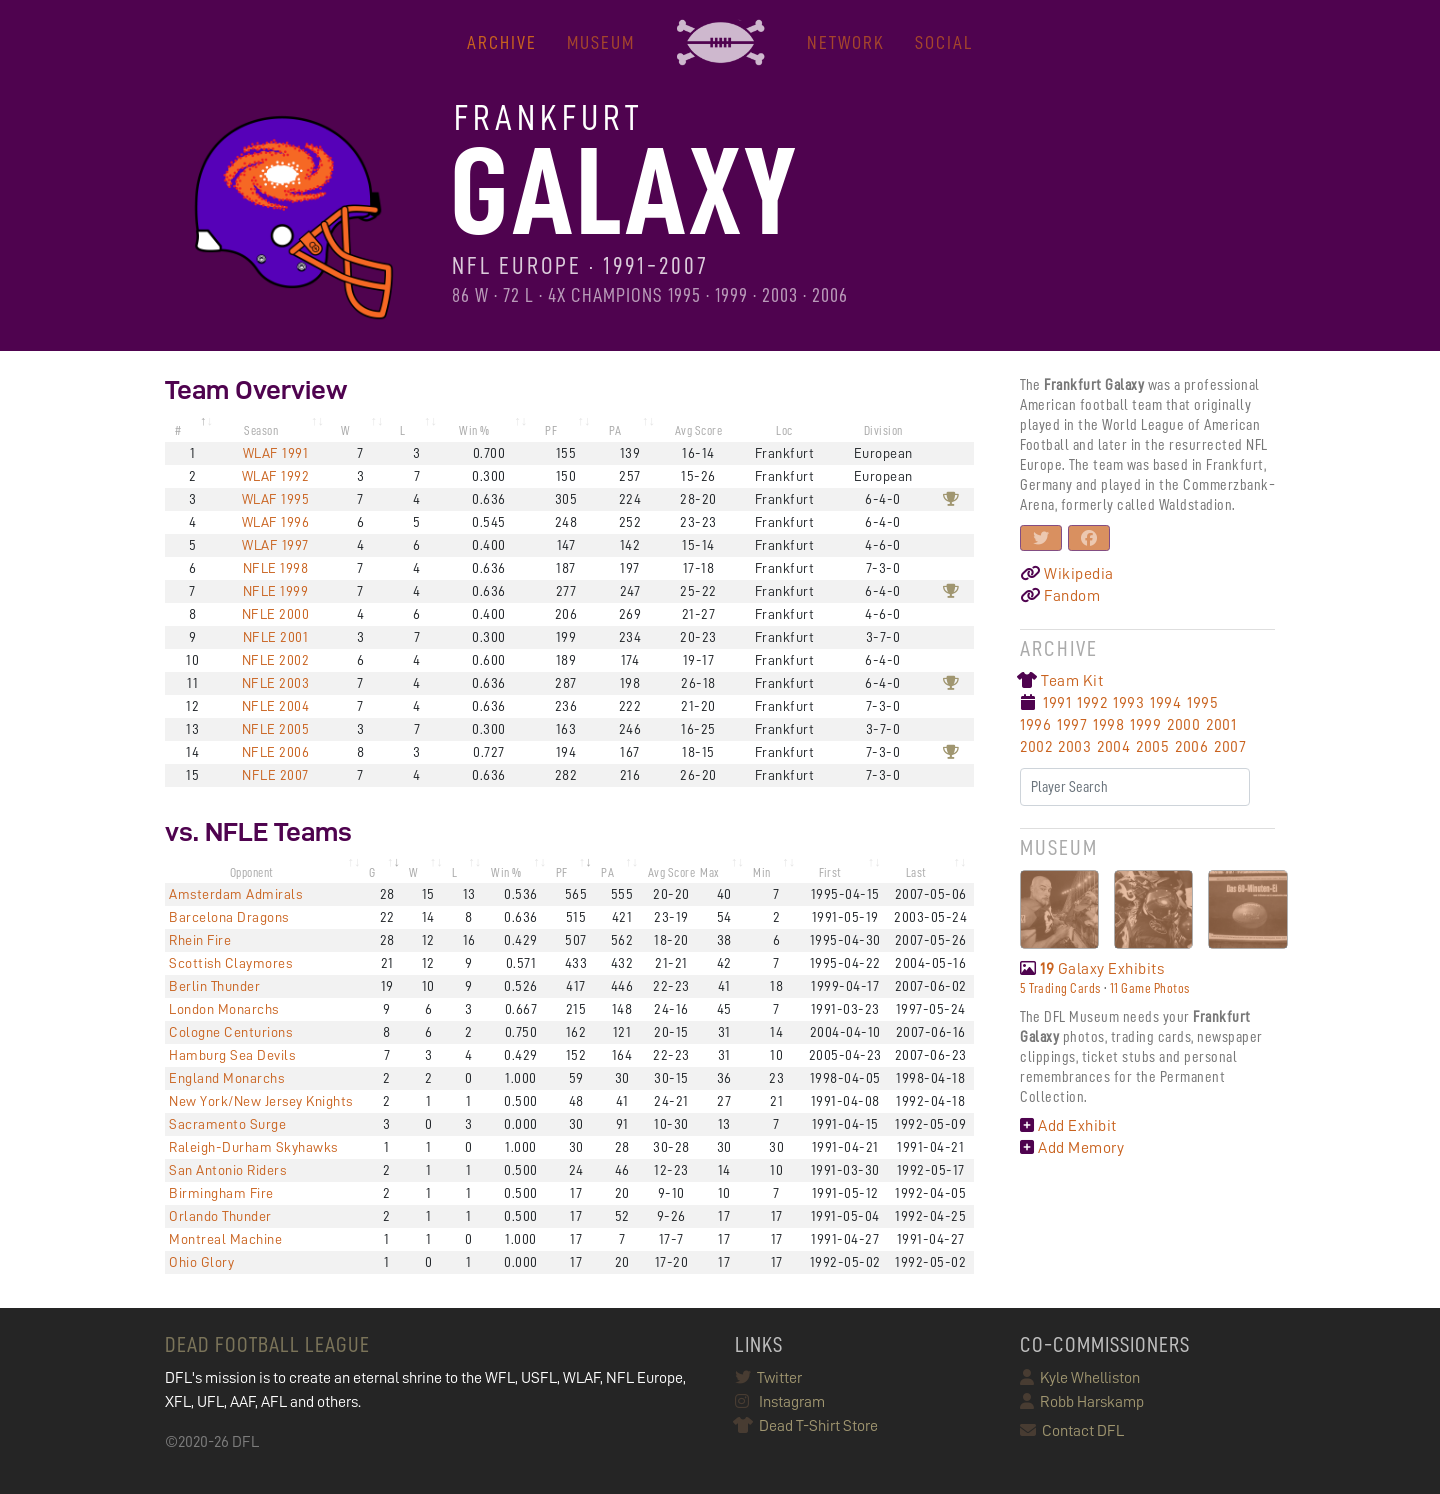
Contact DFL (1072, 1431)
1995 (1202, 703)
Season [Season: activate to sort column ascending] (261, 430)
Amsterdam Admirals (235, 894)
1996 (1035, 725)
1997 (1072, 725)
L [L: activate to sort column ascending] (403, 430)
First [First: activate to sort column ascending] (830, 872)
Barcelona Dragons (229, 917)
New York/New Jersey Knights (261, 1101)
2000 (1183, 725)
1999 (1145, 725)
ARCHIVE (502, 42)
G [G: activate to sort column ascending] (372, 872)
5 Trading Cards (1060, 988)
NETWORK (846, 42)
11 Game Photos (1150, 988)
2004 (1113, 747)
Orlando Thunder (220, 1216)
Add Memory (1072, 1148)
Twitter (768, 1378)
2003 (1074, 747)
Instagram (780, 1402)
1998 (1108, 725)
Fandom (1060, 596)
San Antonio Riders (227, 1170)
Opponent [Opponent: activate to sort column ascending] (252, 872)
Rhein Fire (200, 940)
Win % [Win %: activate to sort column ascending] (474, 430)
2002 (1036, 747)
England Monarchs (226, 1078)
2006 (1191, 747)
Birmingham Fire (221, 1193)
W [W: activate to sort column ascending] (346, 430)
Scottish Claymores (230, 963)
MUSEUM (601, 42)
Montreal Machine (225, 1239)
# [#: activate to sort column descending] (178, 430)
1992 (1092, 703)
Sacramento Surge (227, 1124)
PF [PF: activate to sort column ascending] (551, 430)
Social (944, 42)
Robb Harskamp (1082, 1402)
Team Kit (1061, 681)
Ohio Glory (201, 1262)
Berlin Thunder (214, 986)
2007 (1230, 747)
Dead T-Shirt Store (806, 1426)
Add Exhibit (1068, 1126)
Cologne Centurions (230, 1032)
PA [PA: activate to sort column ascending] (615, 430)
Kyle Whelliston (1080, 1378)
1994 (1165, 703)
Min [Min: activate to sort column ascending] (762, 872)
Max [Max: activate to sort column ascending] (710, 872)
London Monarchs (224, 1009)
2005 (1152, 747)
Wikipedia (1067, 574)
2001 (1221, 725)
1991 (1057, 703)
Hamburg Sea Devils (232, 1055)
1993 (1128, 703)
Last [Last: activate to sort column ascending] (916, 872)
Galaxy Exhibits (1092, 969)
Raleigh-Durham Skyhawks (253, 1147)
